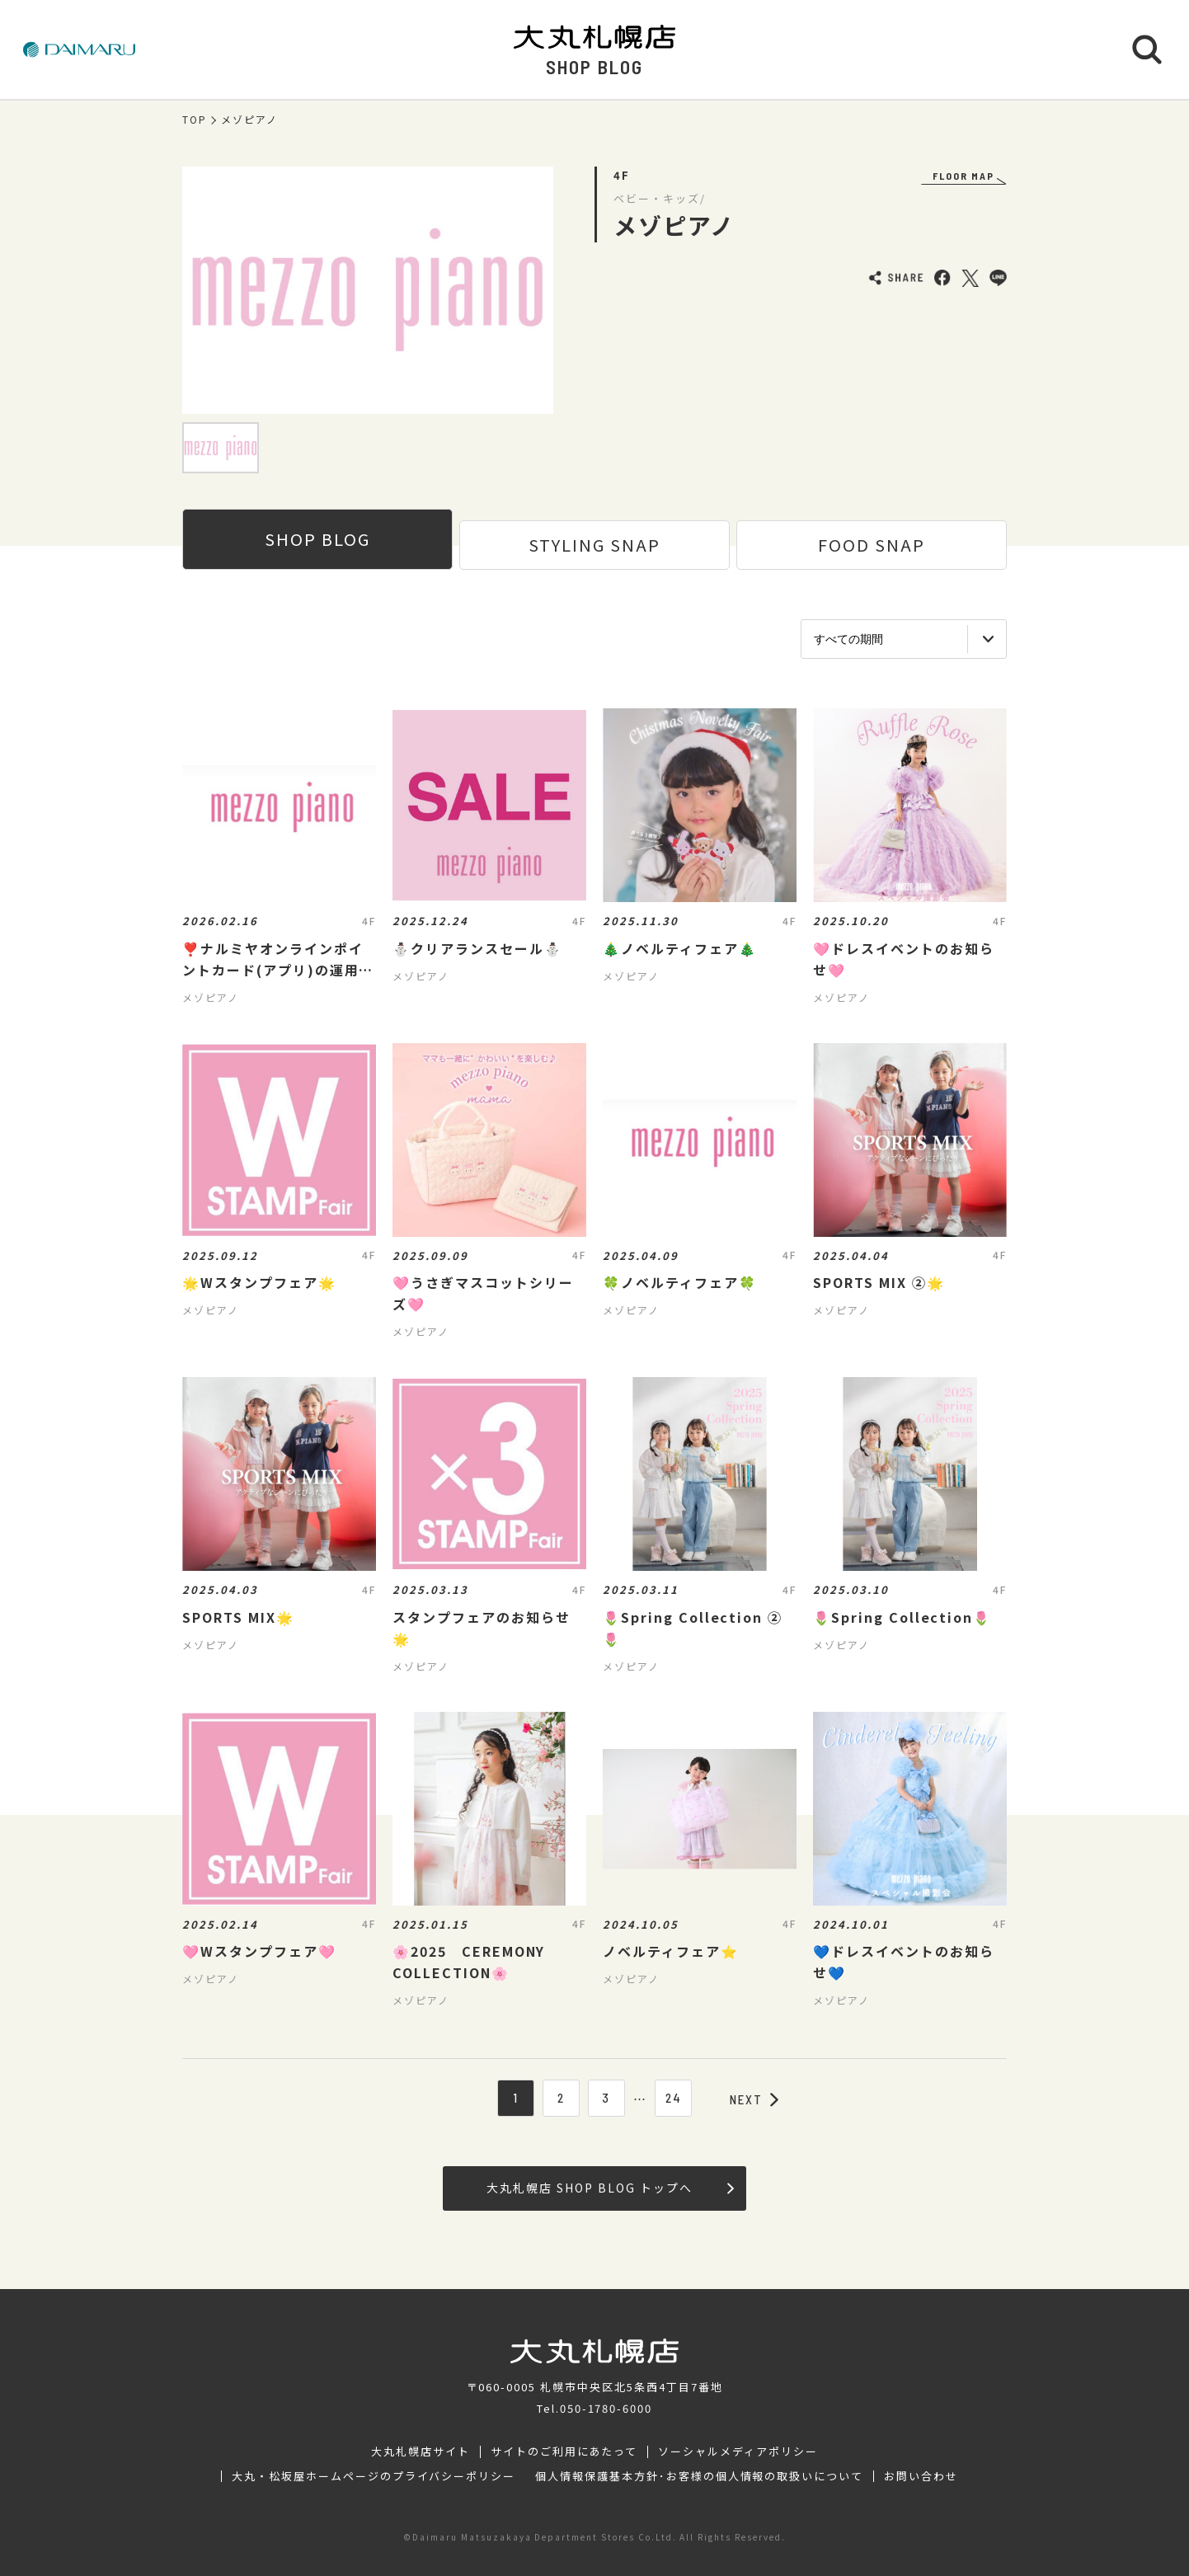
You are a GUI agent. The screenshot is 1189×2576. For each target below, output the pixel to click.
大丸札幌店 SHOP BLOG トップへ (609, 2187)
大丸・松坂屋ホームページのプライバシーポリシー (373, 2476)
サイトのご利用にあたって (564, 2451)
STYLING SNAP (594, 545)
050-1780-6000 (606, 2408)
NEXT (754, 2099)
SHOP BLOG (317, 539)
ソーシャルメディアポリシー (737, 2451)
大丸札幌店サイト (420, 2451)
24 (673, 2097)
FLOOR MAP (963, 175)
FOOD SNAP (871, 545)
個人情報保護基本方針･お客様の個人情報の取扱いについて (699, 2476)
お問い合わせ (921, 2476)
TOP (194, 119)
